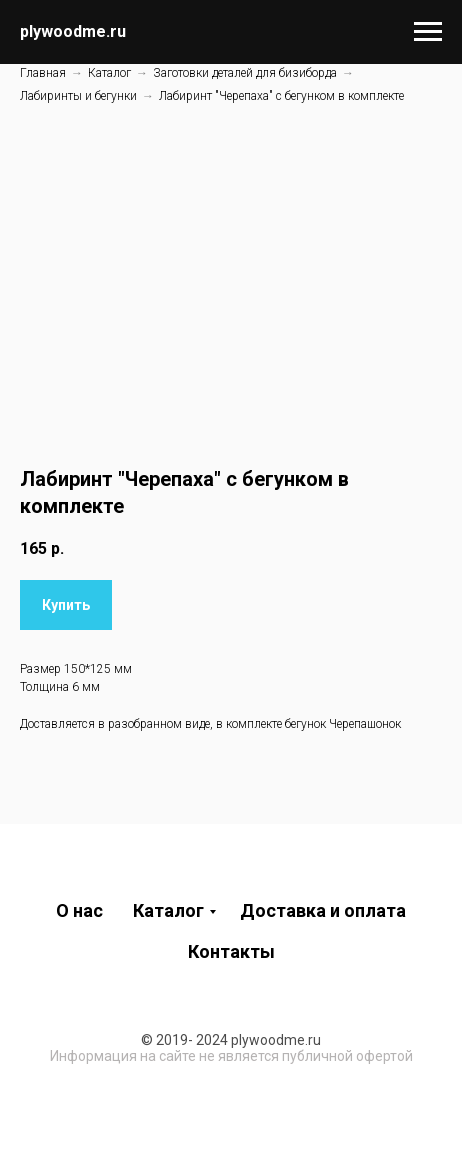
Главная (43, 73)
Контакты (231, 951)
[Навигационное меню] (428, 32)
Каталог (109, 73)
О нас (79, 910)
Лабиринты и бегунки (78, 96)
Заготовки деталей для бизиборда (245, 73)
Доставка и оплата (323, 910)
